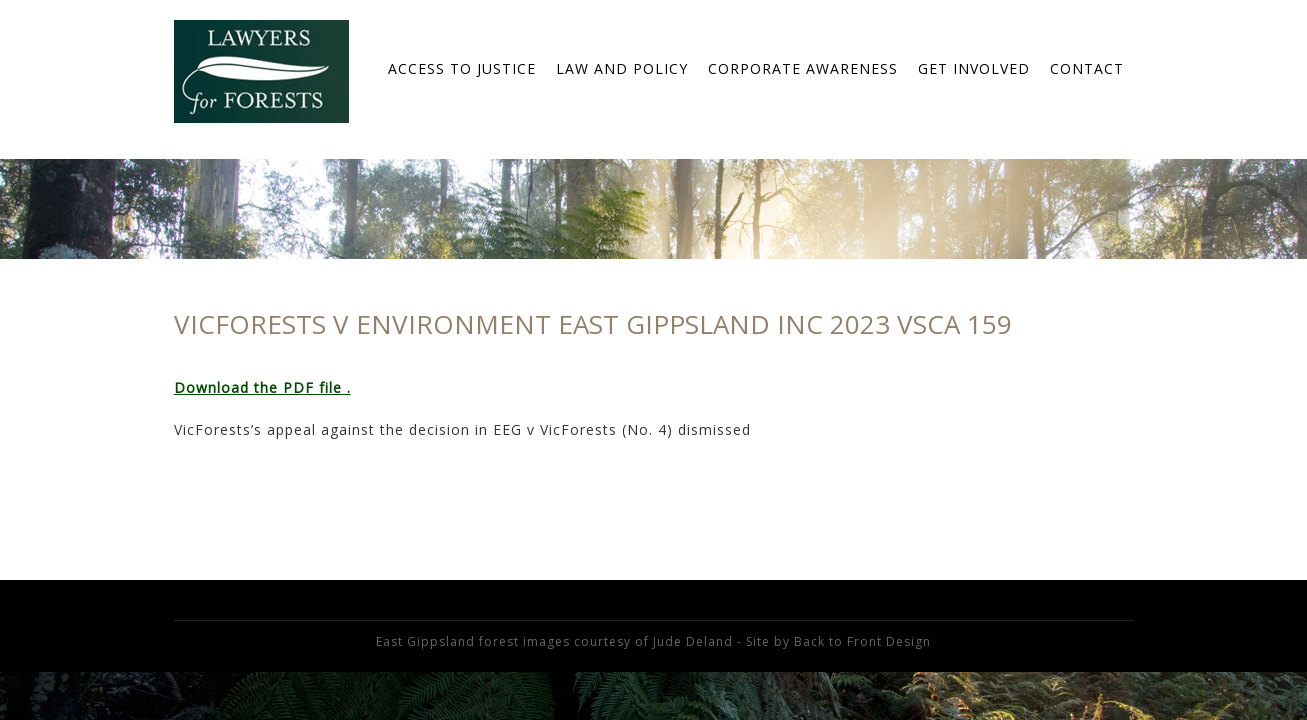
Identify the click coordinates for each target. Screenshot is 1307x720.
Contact (1087, 68)
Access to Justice (462, 68)
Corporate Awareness (803, 68)
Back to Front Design (862, 641)
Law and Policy (622, 68)
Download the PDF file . (262, 387)
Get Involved (974, 68)
